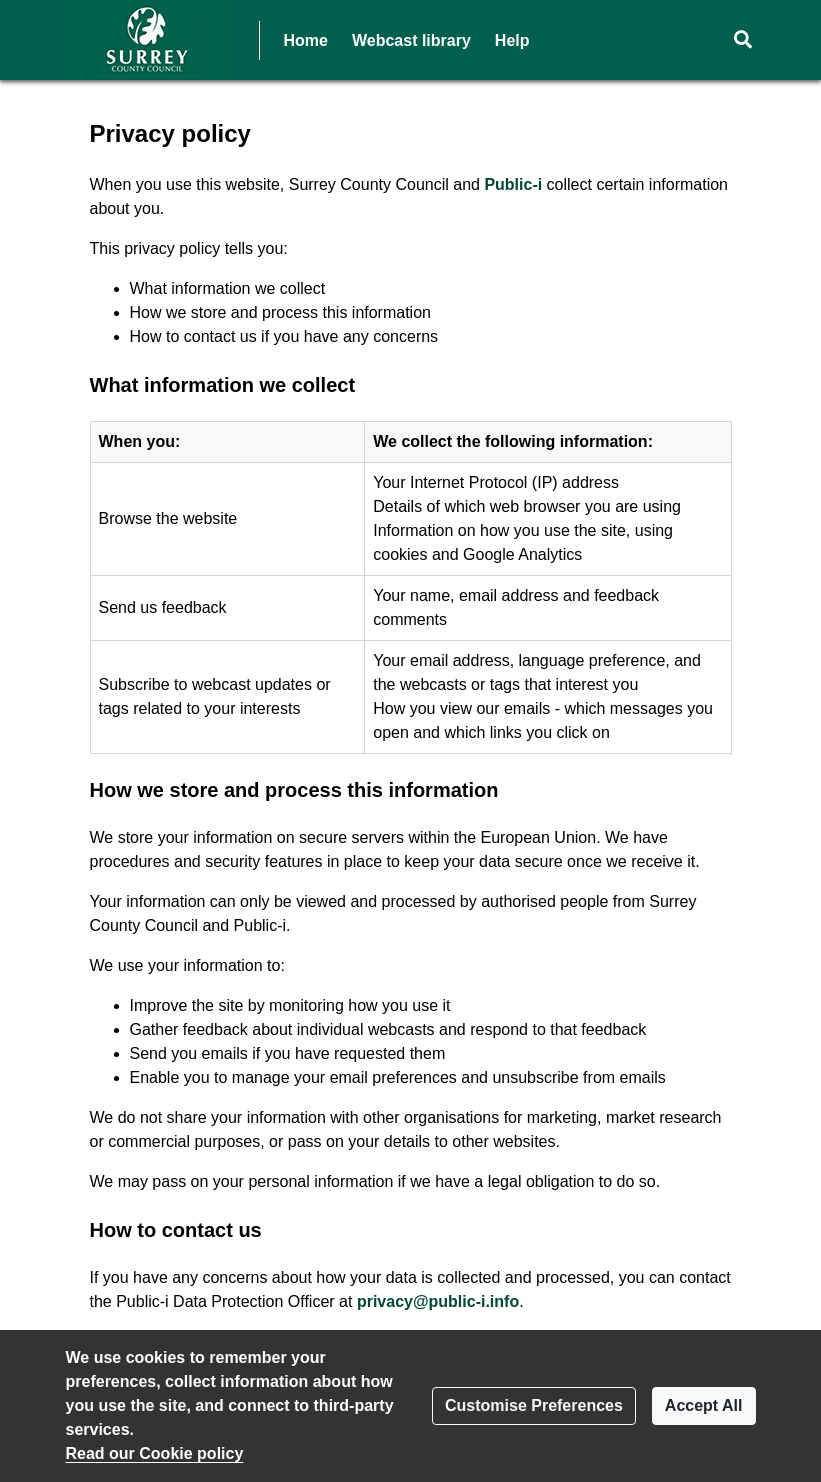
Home (306, 40)
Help (512, 40)
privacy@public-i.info (438, 1301)
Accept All (704, 1405)
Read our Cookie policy (155, 1453)
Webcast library (411, 40)
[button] (743, 40)
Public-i (513, 184)
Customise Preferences (534, 1405)
